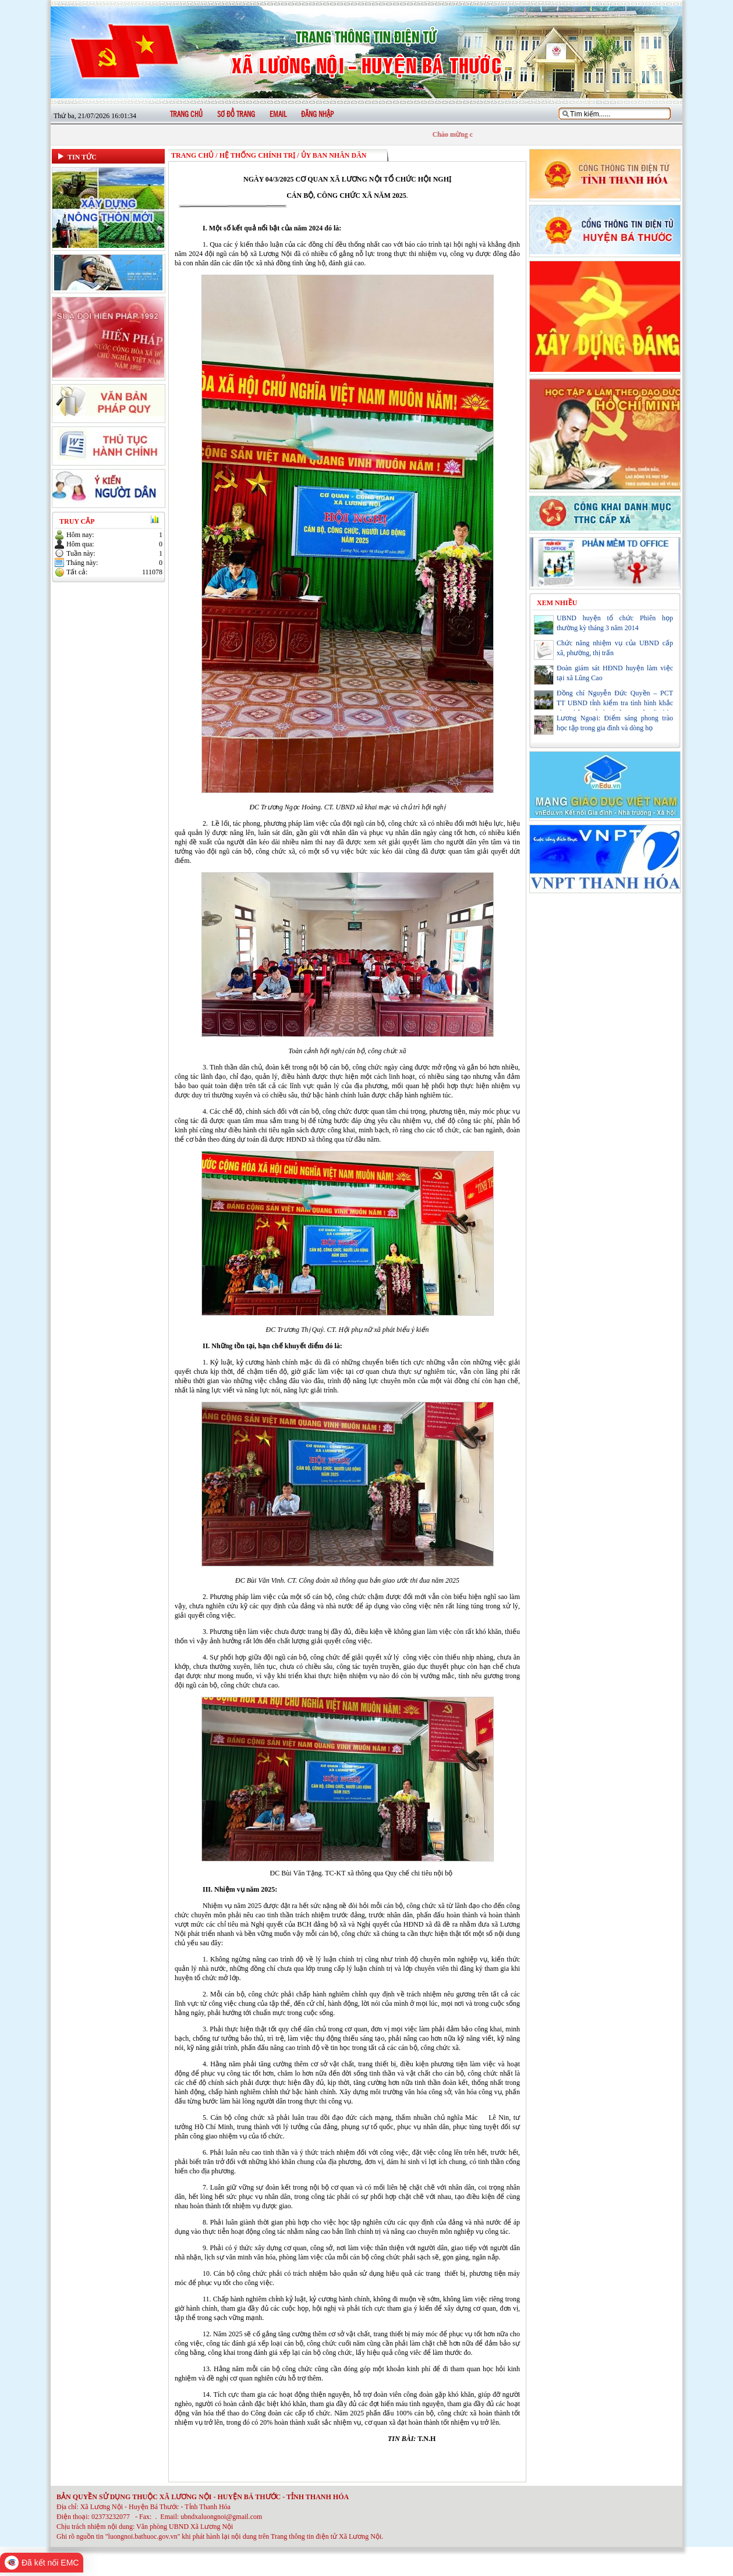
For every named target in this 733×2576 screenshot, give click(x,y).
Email (278, 115)
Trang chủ (186, 115)
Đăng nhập (317, 115)
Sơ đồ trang (236, 115)
